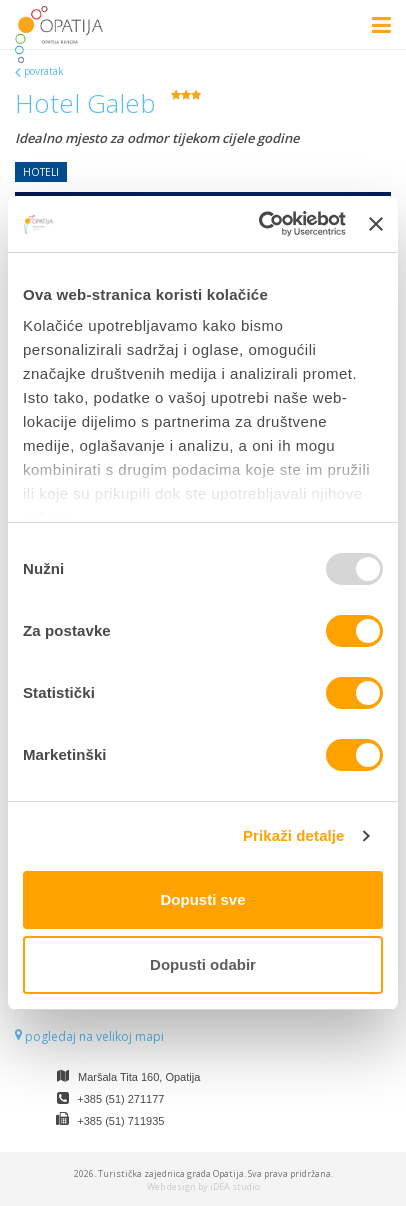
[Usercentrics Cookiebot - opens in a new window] (262, 224)
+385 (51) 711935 (120, 1121)
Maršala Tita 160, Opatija (139, 1077)
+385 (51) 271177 (120, 1099)
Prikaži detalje (294, 835)
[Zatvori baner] (376, 224)
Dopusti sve (202, 899)
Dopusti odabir (203, 964)
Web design (171, 1186)
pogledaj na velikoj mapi (89, 1036)
